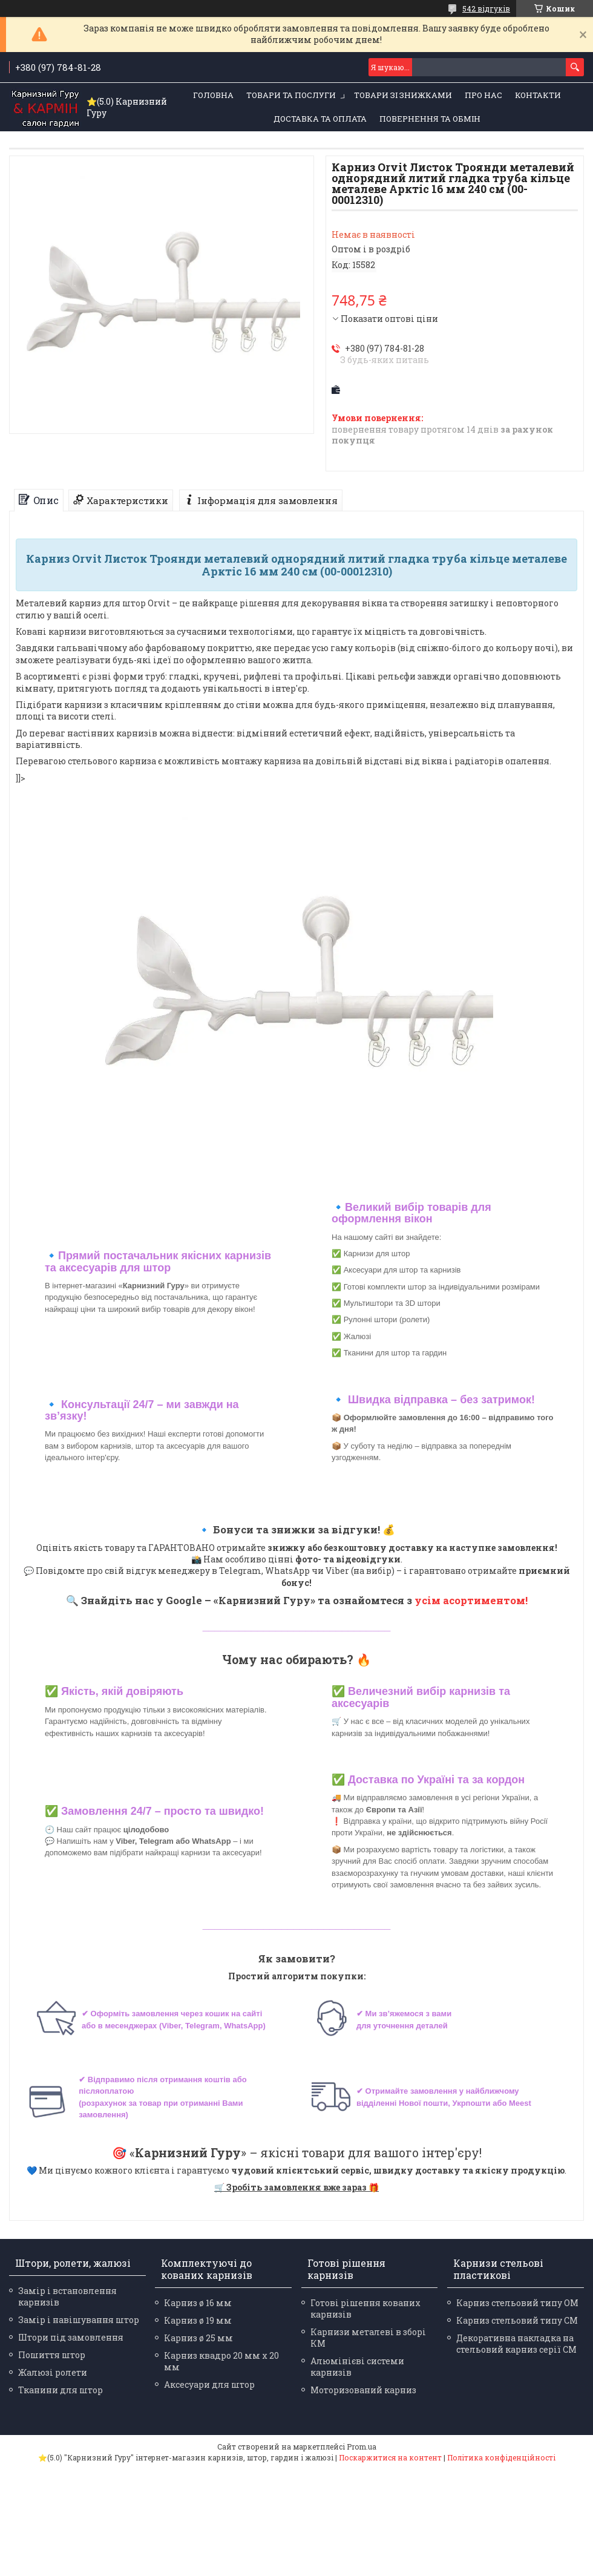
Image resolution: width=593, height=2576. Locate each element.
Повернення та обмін (429, 118)
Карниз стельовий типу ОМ (517, 2303)
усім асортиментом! (471, 1600)
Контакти (538, 95)
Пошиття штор (51, 2355)
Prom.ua (361, 2446)
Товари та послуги (291, 95)
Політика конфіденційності (501, 2457)
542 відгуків (486, 8)
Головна (213, 95)
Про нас (483, 95)
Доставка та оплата (320, 118)
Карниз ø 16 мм (198, 2303)
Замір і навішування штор (78, 2319)
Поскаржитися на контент (390, 2457)
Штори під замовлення (70, 2337)
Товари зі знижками (403, 95)
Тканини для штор (60, 2390)
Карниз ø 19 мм (198, 2320)
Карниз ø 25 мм (198, 2338)
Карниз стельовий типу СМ (517, 2320)
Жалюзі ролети (52, 2372)
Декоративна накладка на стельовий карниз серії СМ (516, 2343)
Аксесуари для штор (209, 2384)
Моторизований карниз (363, 2390)
